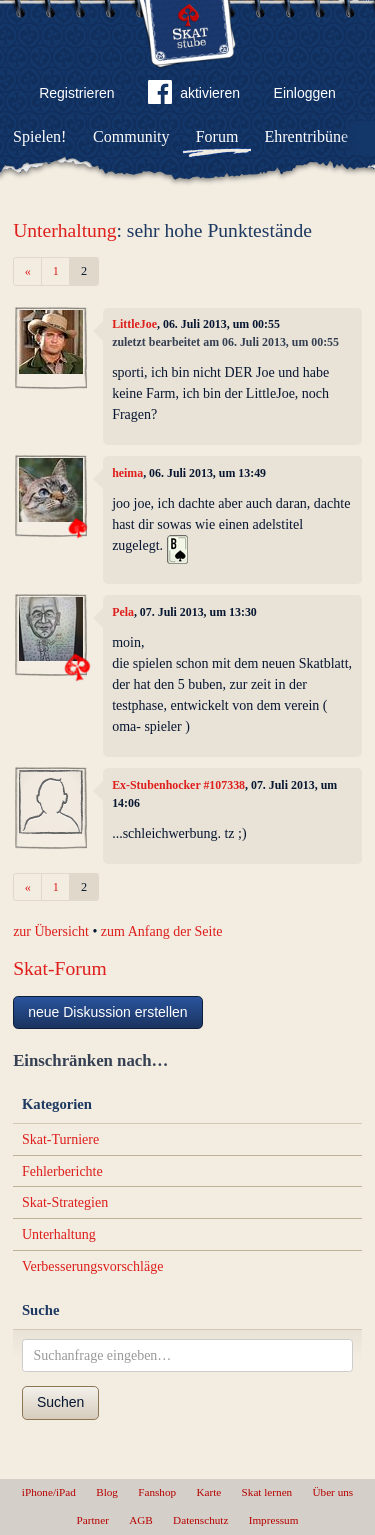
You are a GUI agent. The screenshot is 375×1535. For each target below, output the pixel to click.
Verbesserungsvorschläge (93, 1266)
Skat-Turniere (60, 1139)
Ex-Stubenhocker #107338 (178, 785)
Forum (217, 136)
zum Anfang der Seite (162, 931)
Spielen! (39, 136)
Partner (93, 1520)
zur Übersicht (51, 931)
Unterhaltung (64, 230)
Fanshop (157, 1492)
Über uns (332, 1492)
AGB (141, 1520)
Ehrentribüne (307, 136)
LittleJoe (134, 324)
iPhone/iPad (49, 1492)
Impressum (274, 1520)
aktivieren (194, 96)
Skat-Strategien (65, 1202)
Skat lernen (267, 1492)
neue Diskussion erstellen (108, 1012)
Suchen (60, 1402)
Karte (208, 1492)
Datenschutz (200, 1520)
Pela (123, 612)
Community (131, 136)
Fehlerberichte (62, 1171)
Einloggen (305, 93)
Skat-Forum (60, 968)
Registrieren (76, 93)
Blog (107, 1492)
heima (127, 473)
